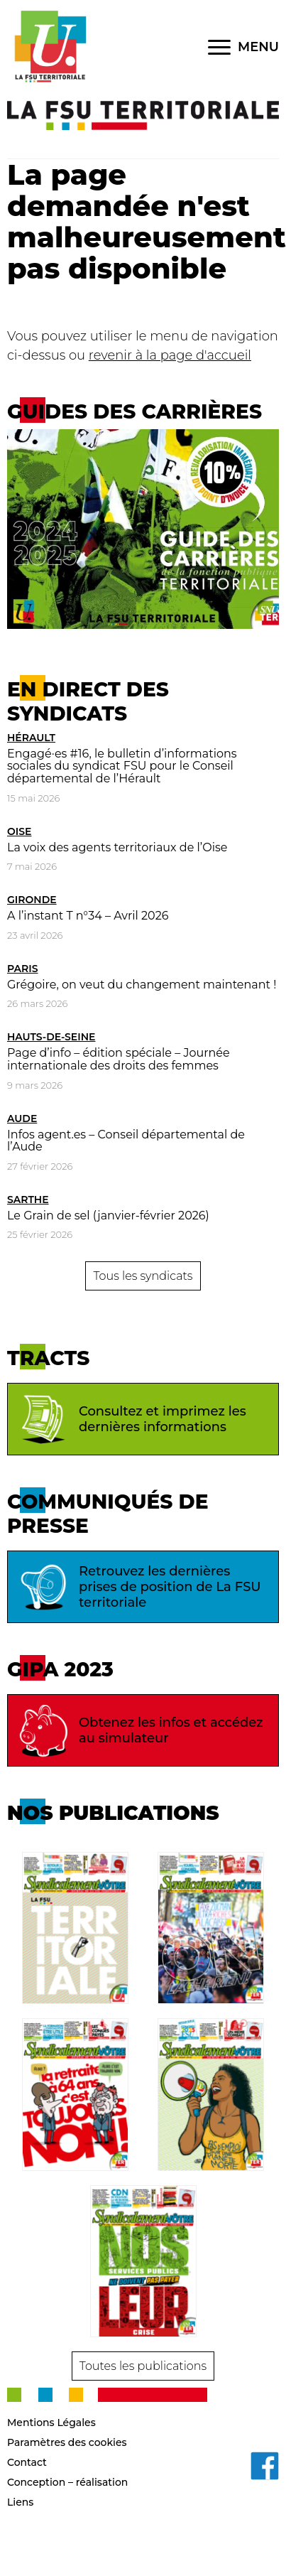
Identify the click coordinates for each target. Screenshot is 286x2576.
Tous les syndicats (142, 1276)
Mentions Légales (51, 2422)
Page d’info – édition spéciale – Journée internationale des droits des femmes (118, 1059)
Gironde (32, 899)
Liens (20, 2502)
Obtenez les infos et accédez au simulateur (139, 1730)
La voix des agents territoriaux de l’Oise (117, 847)
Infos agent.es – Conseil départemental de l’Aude (126, 1141)
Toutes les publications (143, 2366)
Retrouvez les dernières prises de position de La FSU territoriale (138, 1586)
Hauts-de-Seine (51, 1036)
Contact (27, 2462)
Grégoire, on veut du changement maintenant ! (141, 984)
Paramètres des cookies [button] (67, 2442)
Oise (19, 831)
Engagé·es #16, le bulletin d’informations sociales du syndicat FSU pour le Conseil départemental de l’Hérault (122, 766)
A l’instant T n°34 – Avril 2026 (87, 915)
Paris (22, 968)
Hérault (31, 737)
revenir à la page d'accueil (170, 355)
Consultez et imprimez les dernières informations (130, 1419)
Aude (22, 1118)
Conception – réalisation (67, 2482)
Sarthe (28, 1199)
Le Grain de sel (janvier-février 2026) (108, 1215)
